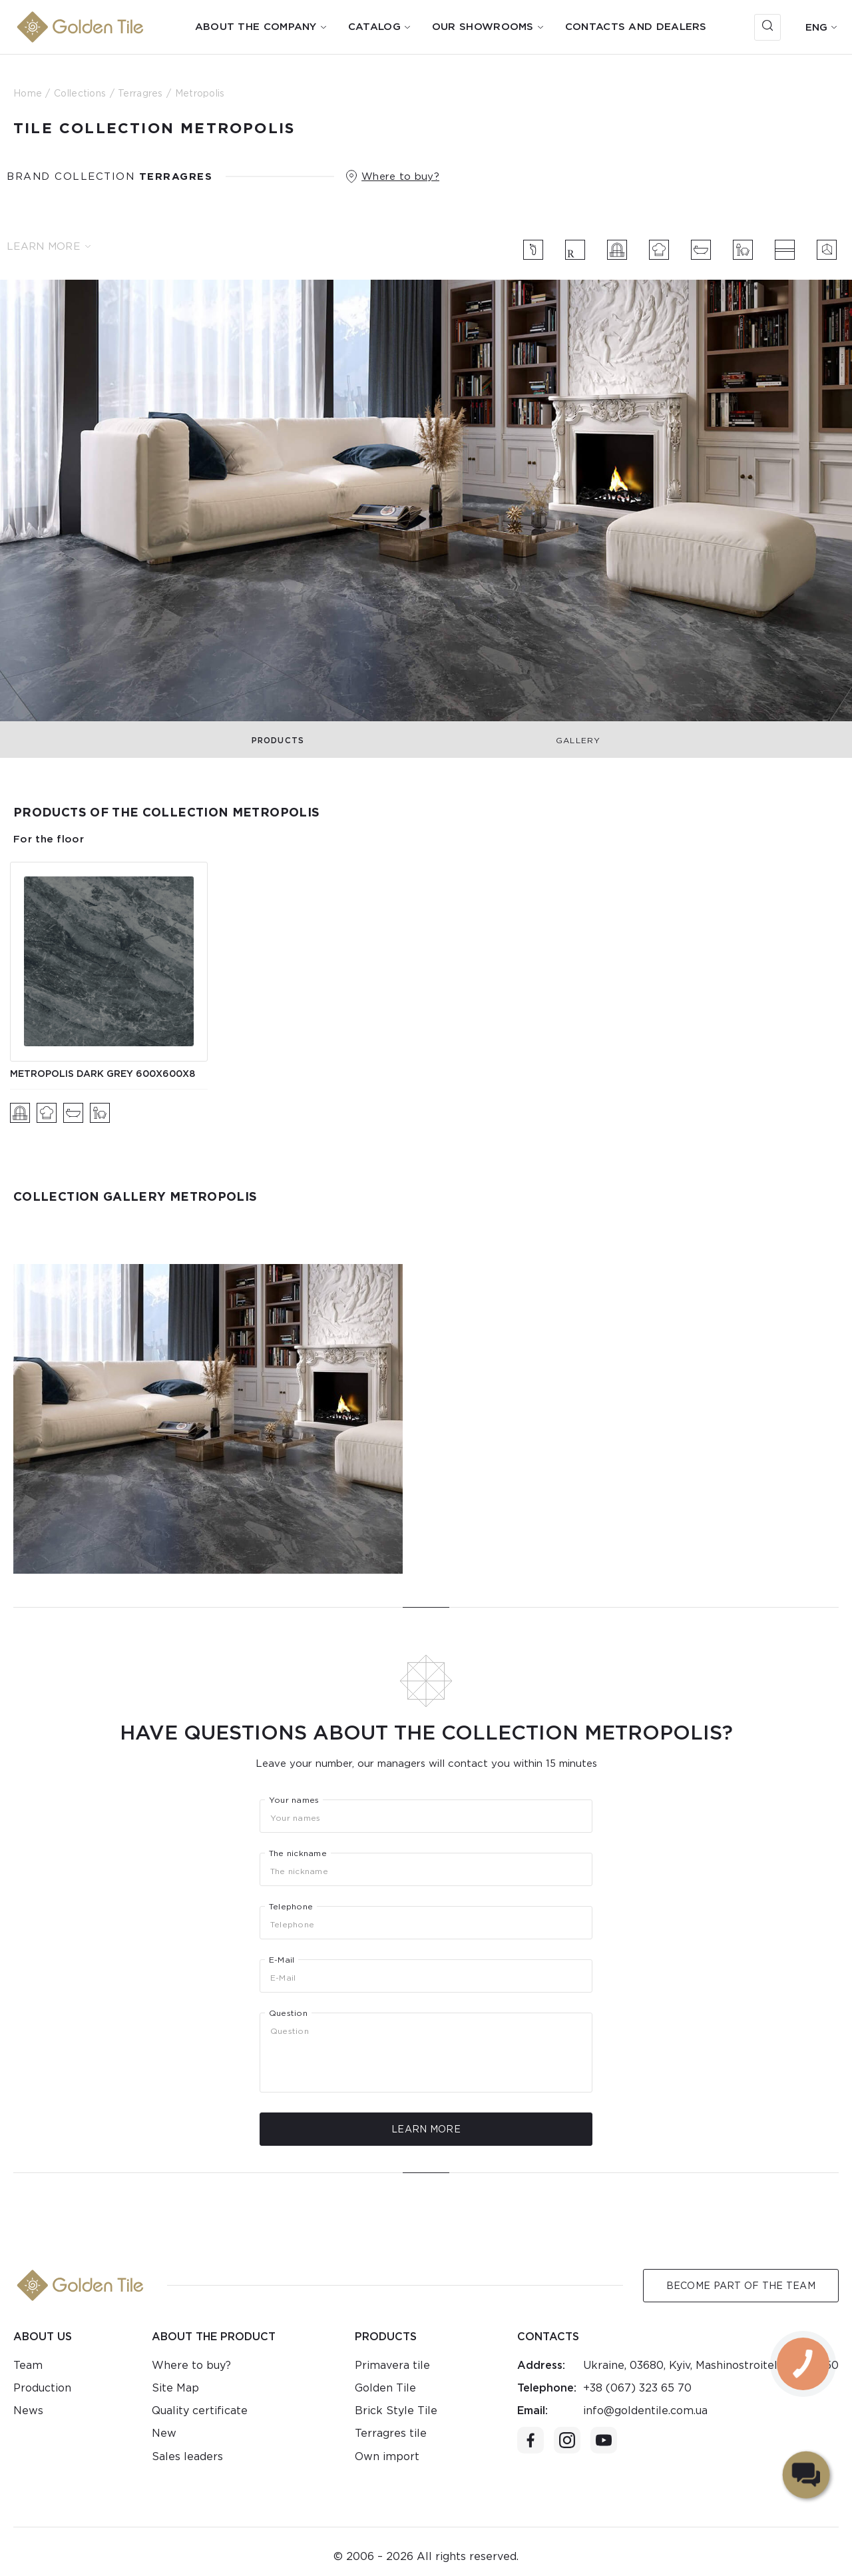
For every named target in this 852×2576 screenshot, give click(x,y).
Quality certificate (200, 2410)
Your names (294, 1800)
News (28, 2410)
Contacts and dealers (636, 27)
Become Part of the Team (740, 2285)
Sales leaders (187, 2456)
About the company (256, 27)
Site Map (175, 2388)
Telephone (291, 1906)
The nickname (298, 1853)
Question (288, 2013)
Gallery (578, 740)
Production (42, 2388)
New (164, 2433)
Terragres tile (391, 2433)
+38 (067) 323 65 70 (637, 2388)
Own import (387, 2456)
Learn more (49, 246)
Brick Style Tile (396, 2410)
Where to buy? (400, 176)
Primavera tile (392, 2365)
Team (28, 2365)
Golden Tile (385, 2388)
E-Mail (281, 1960)
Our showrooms (483, 27)
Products (278, 740)
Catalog (374, 27)
